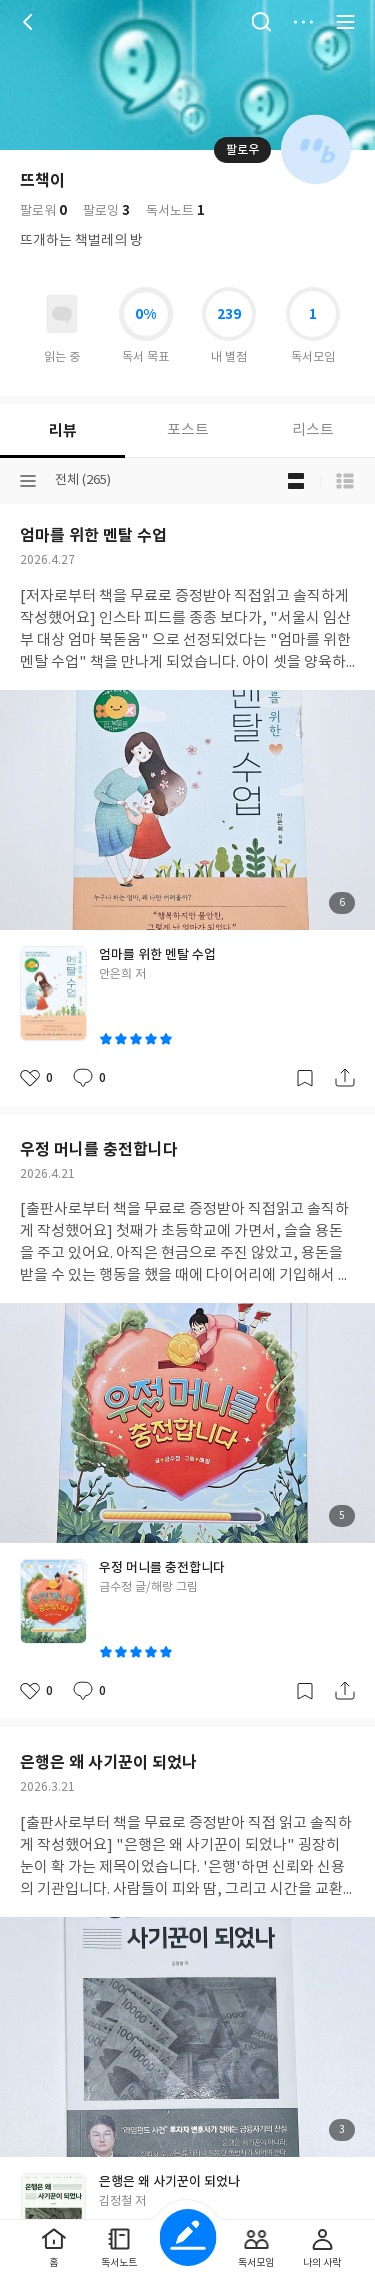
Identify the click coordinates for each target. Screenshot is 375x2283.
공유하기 (345, 1078)
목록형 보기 (345, 481)
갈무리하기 (305, 1078)
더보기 (303, 22)
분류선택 (28, 481)
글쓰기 (187, 2237)
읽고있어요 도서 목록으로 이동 (62, 314)
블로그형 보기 (296, 481)
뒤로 (30, 22)
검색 (261, 22)
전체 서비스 (345, 22)
